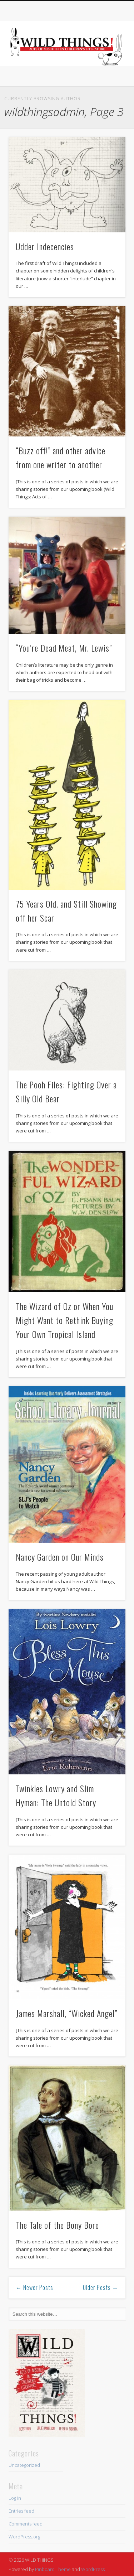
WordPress (93, 2569)
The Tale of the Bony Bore (57, 2224)
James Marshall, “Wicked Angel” (66, 2013)
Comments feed (26, 2524)
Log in (15, 2498)
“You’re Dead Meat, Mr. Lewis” (64, 647)
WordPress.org (24, 2536)
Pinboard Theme (53, 2569)
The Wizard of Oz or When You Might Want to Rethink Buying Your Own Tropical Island (64, 1320)
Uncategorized (24, 2465)
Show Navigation (108, 64)
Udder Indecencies (45, 246)
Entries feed (21, 2511)
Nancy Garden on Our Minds (60, 1556)
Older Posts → (100, 2287)
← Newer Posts (34, 2287)
